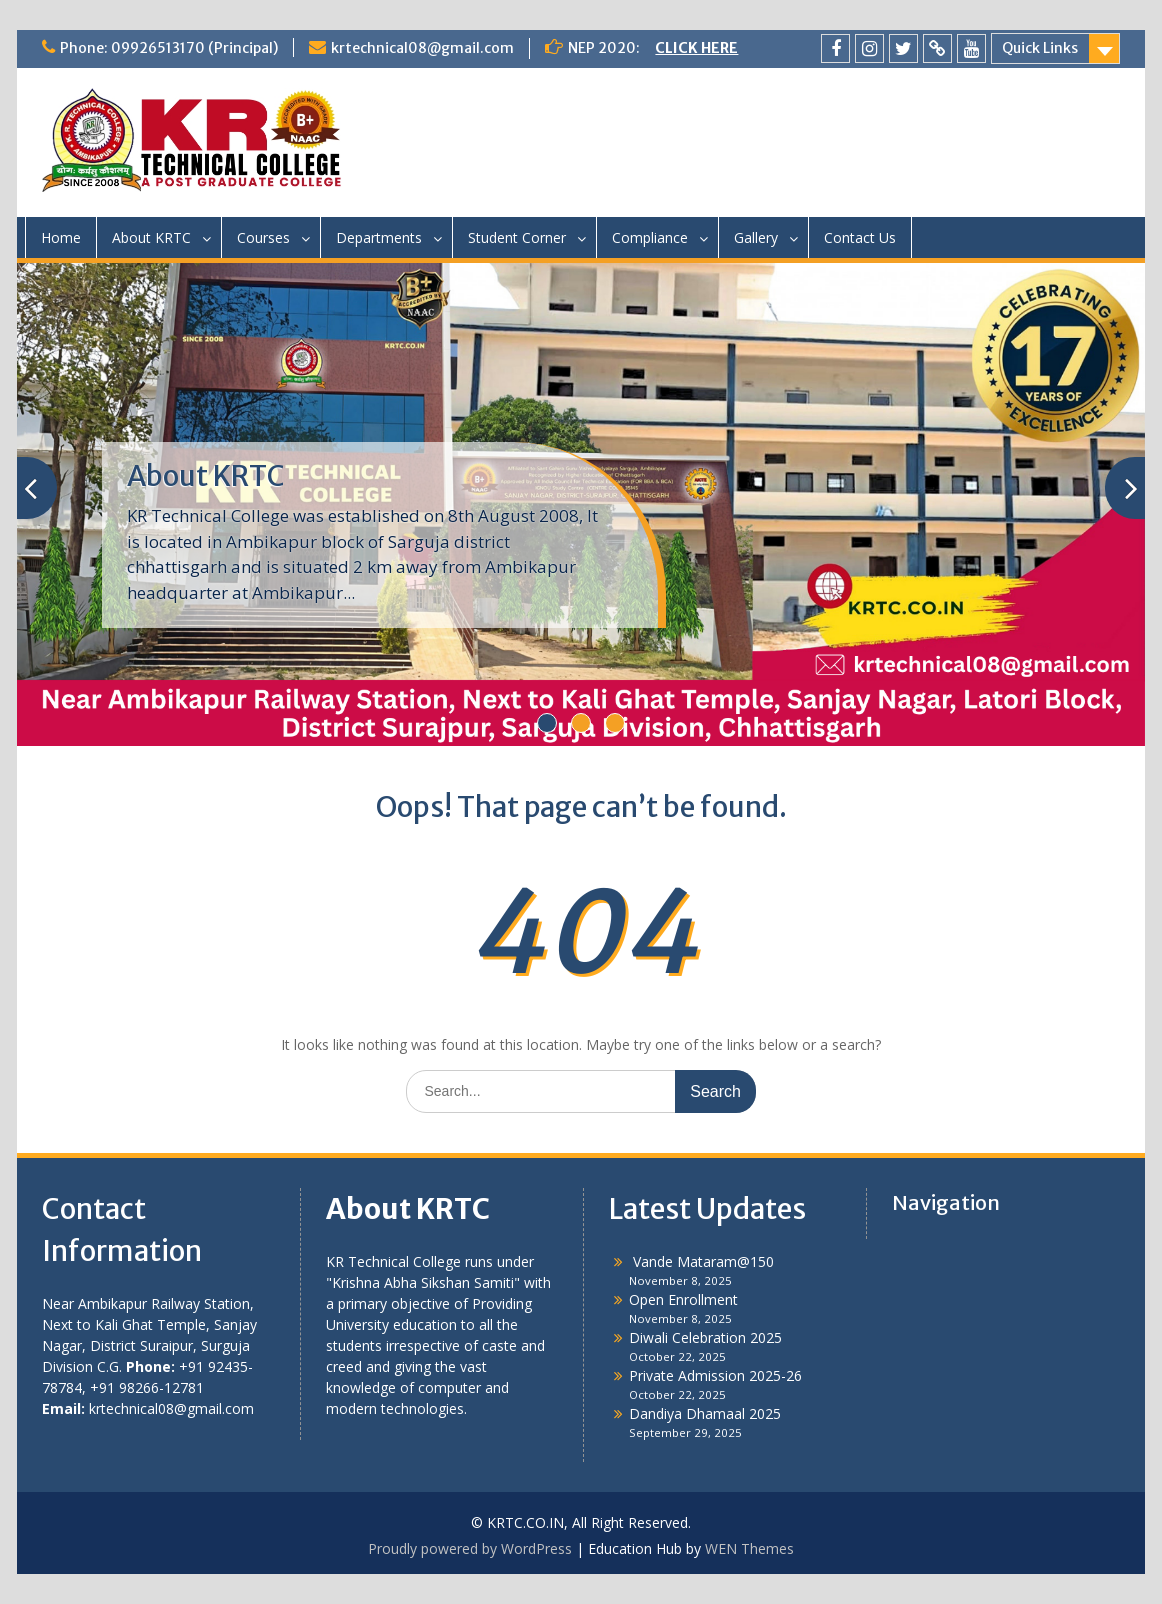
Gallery (756, 237)
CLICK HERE (696, 48)
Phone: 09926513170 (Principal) (169, 48)
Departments (379, 237)
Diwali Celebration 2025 (705, 1337)
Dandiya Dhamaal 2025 (705, 1413)
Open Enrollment (683, 1299)
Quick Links (1040, 48)
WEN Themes (749, 1548)
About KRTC (151, 237)
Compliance (650, 237)
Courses (263, 237)
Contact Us (860, 237)
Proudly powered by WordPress (470, 1548)
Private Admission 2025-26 (715, 1375)
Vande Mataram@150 (701, 1261)
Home (61, 237)
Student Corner (517, 237)
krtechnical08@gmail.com (422, 48)
